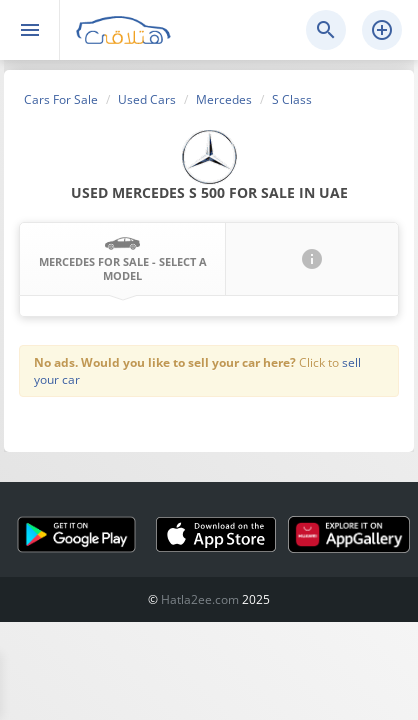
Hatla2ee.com (200, 599)
